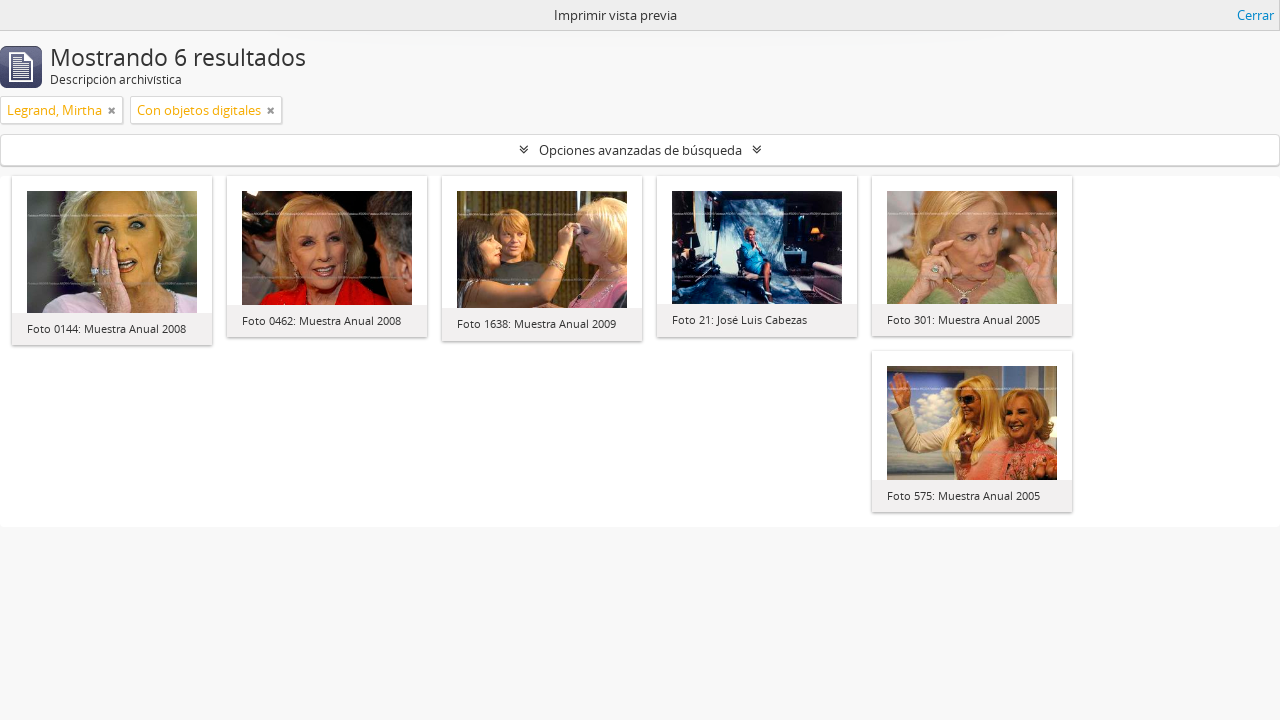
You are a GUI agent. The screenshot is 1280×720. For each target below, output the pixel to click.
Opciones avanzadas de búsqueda (640, 150)
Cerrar (1255, 15)
